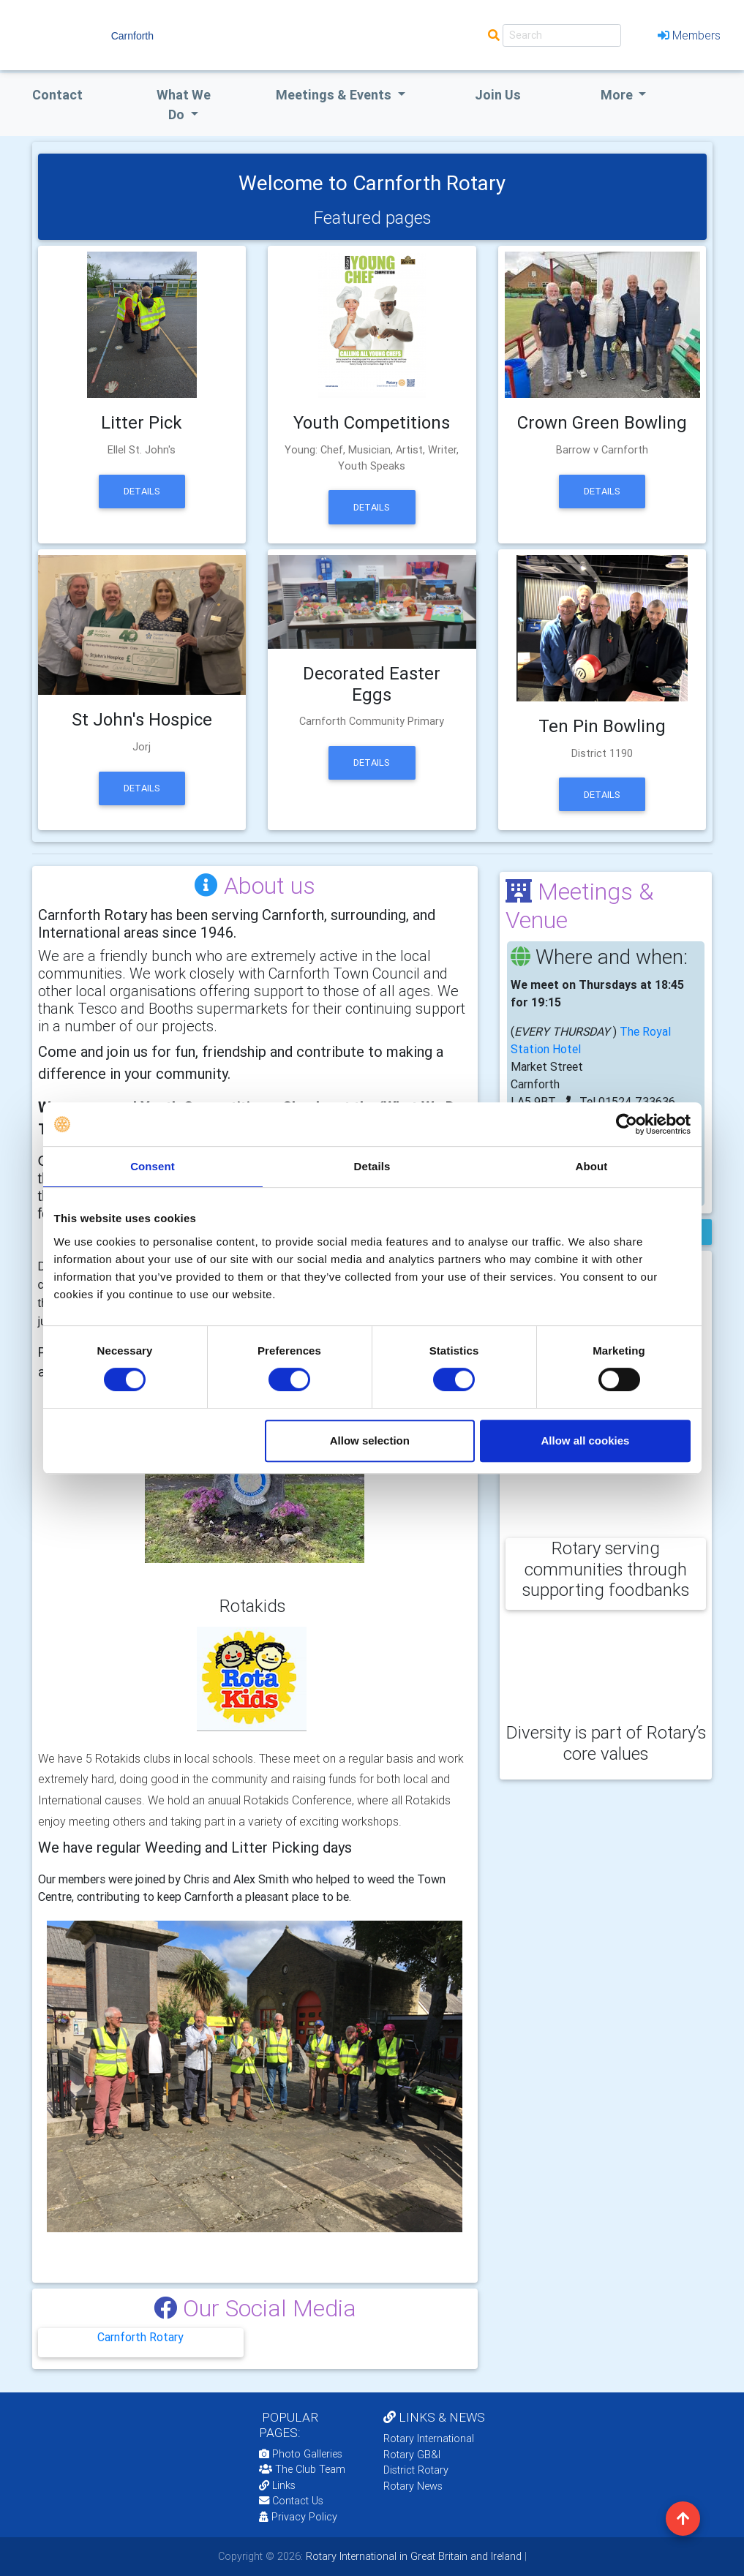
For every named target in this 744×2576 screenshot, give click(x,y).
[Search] (562, 35)
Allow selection (370, 1440)
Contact (57, 94)
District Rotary (415, 2470)
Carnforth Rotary (140, 2337)
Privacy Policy (298, 2516)
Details (142, 491)
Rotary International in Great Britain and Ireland (412, 2556)
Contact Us (291, 2500)
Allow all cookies (585, 1440)
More (618, 94)
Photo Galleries (300, 2453)
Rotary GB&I (411, 2454)
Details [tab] (372, 1166)
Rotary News (413, 2486)
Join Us (498, 94)
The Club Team (302, 2469)
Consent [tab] (152, 1166)
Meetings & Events (335, 94)
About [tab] (592, 1166)
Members (689, 35)
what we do (184, 104)
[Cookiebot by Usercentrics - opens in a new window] (627, 1124)
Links (277, 2485)
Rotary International (428, 2438)
